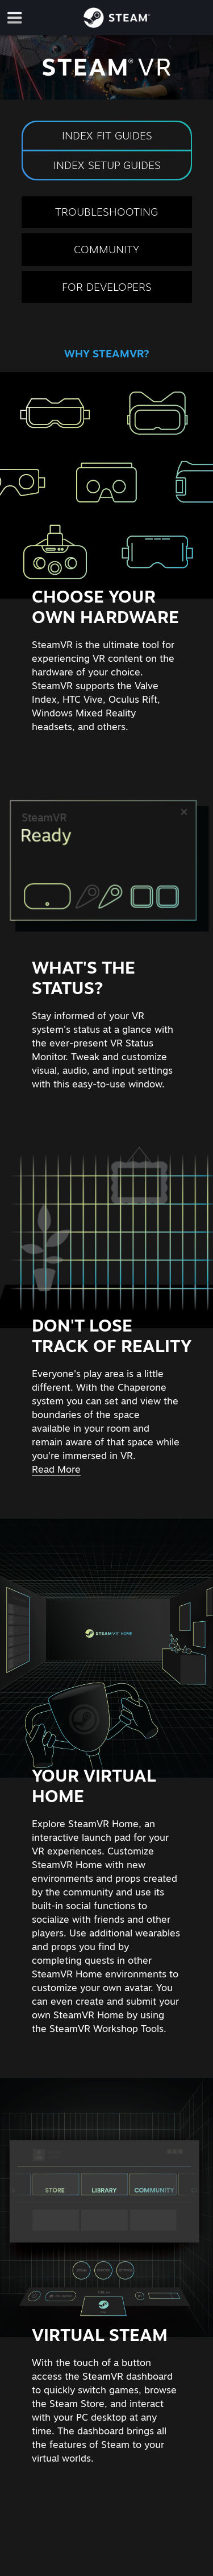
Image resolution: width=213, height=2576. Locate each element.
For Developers (107, 287)
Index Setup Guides (106, 165)
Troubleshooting (106, 212)
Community (106, 249)
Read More (56, 1469)
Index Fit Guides (106, 135)
